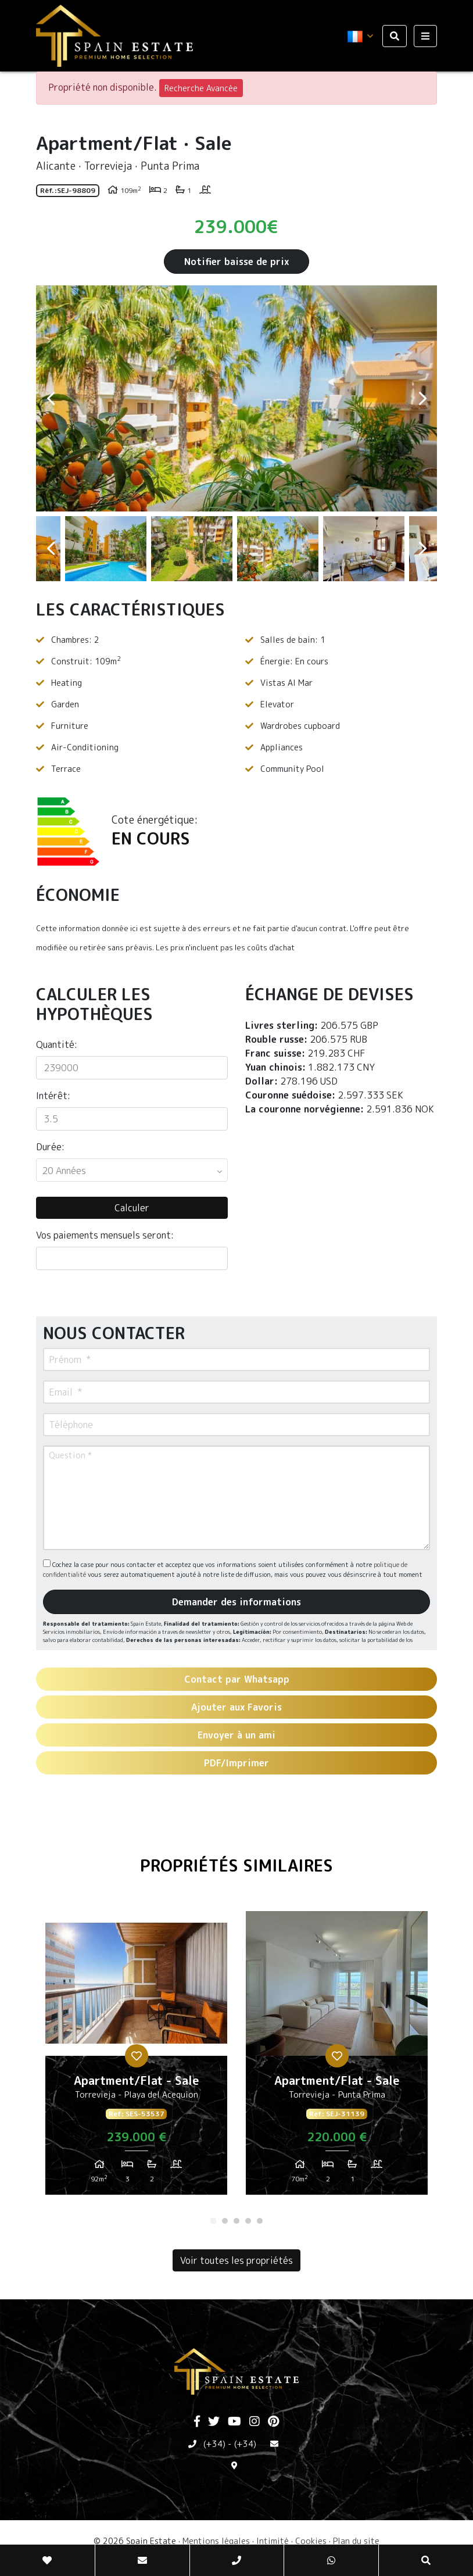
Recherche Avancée (201, 88)
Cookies (311, 2540)
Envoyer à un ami (236, 1735)
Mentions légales (216, 2540)
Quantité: (56, 1044)
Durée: (50, 1146)
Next (422, 398)
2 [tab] (225, 2221)
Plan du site (356, 2540)
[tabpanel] (136, 2057)
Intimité (272, 2540)
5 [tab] (260, 2221)
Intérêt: (53, 1095)
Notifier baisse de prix (236, 261)
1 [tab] (213, 2221)
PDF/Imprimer (236, 1762)
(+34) (214, 2443)
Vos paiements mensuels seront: (105, 1235)
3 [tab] (236, 2221)
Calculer (131, 1207)
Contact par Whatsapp (236, 1679)
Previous (50, 398)
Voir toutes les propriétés (236, 2260)
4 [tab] (248, 2221)
